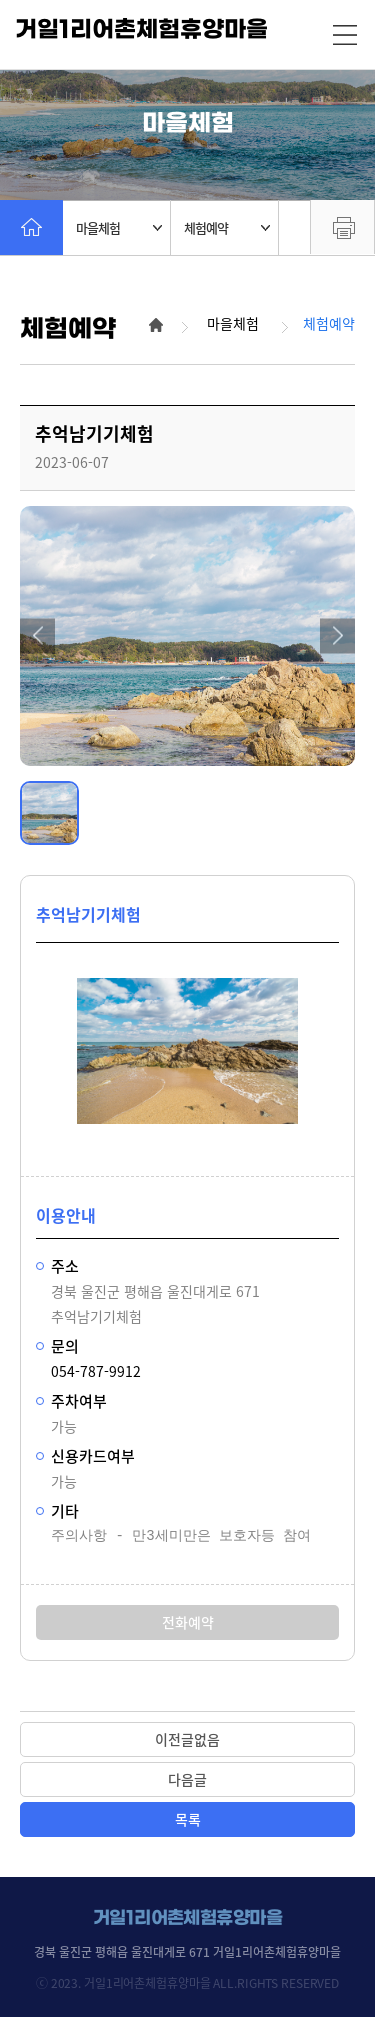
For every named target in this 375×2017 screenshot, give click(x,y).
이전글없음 (187, 1739)
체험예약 (227, 227)
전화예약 (188, 1622)
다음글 (187, 1779)
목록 (188, 1819)
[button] (37, 635)
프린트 (342, 227)
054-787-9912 (96, 1371)
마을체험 (119, 227)
